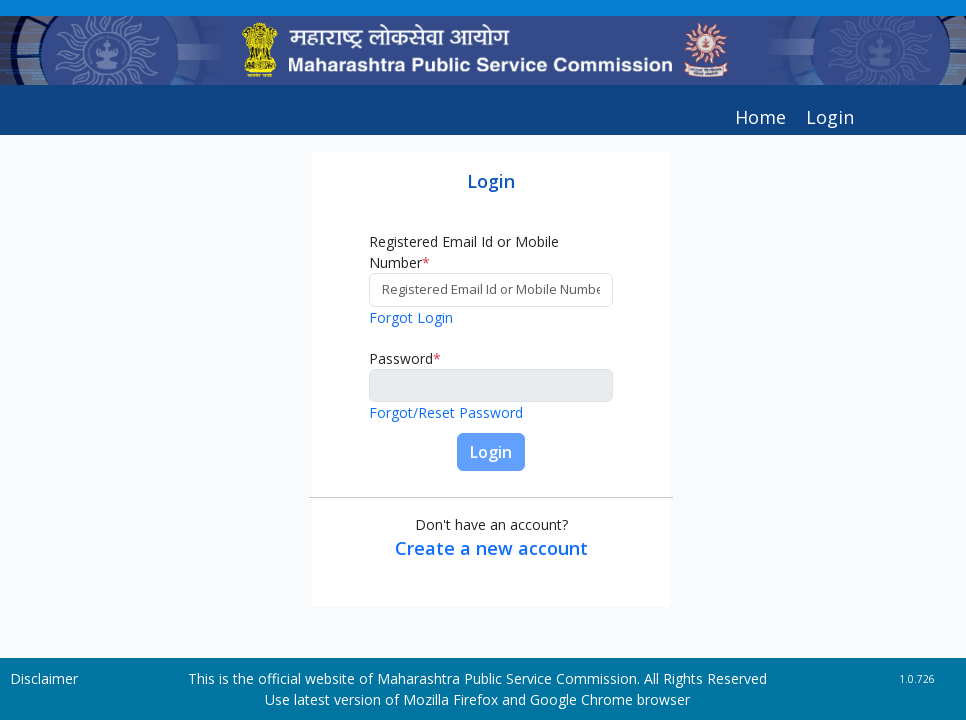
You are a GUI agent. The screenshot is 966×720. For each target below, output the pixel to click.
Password (405, 358)
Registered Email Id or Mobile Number (464, 252)
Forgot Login (411, 317)
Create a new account (491, 548)
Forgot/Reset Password (446, 412)
